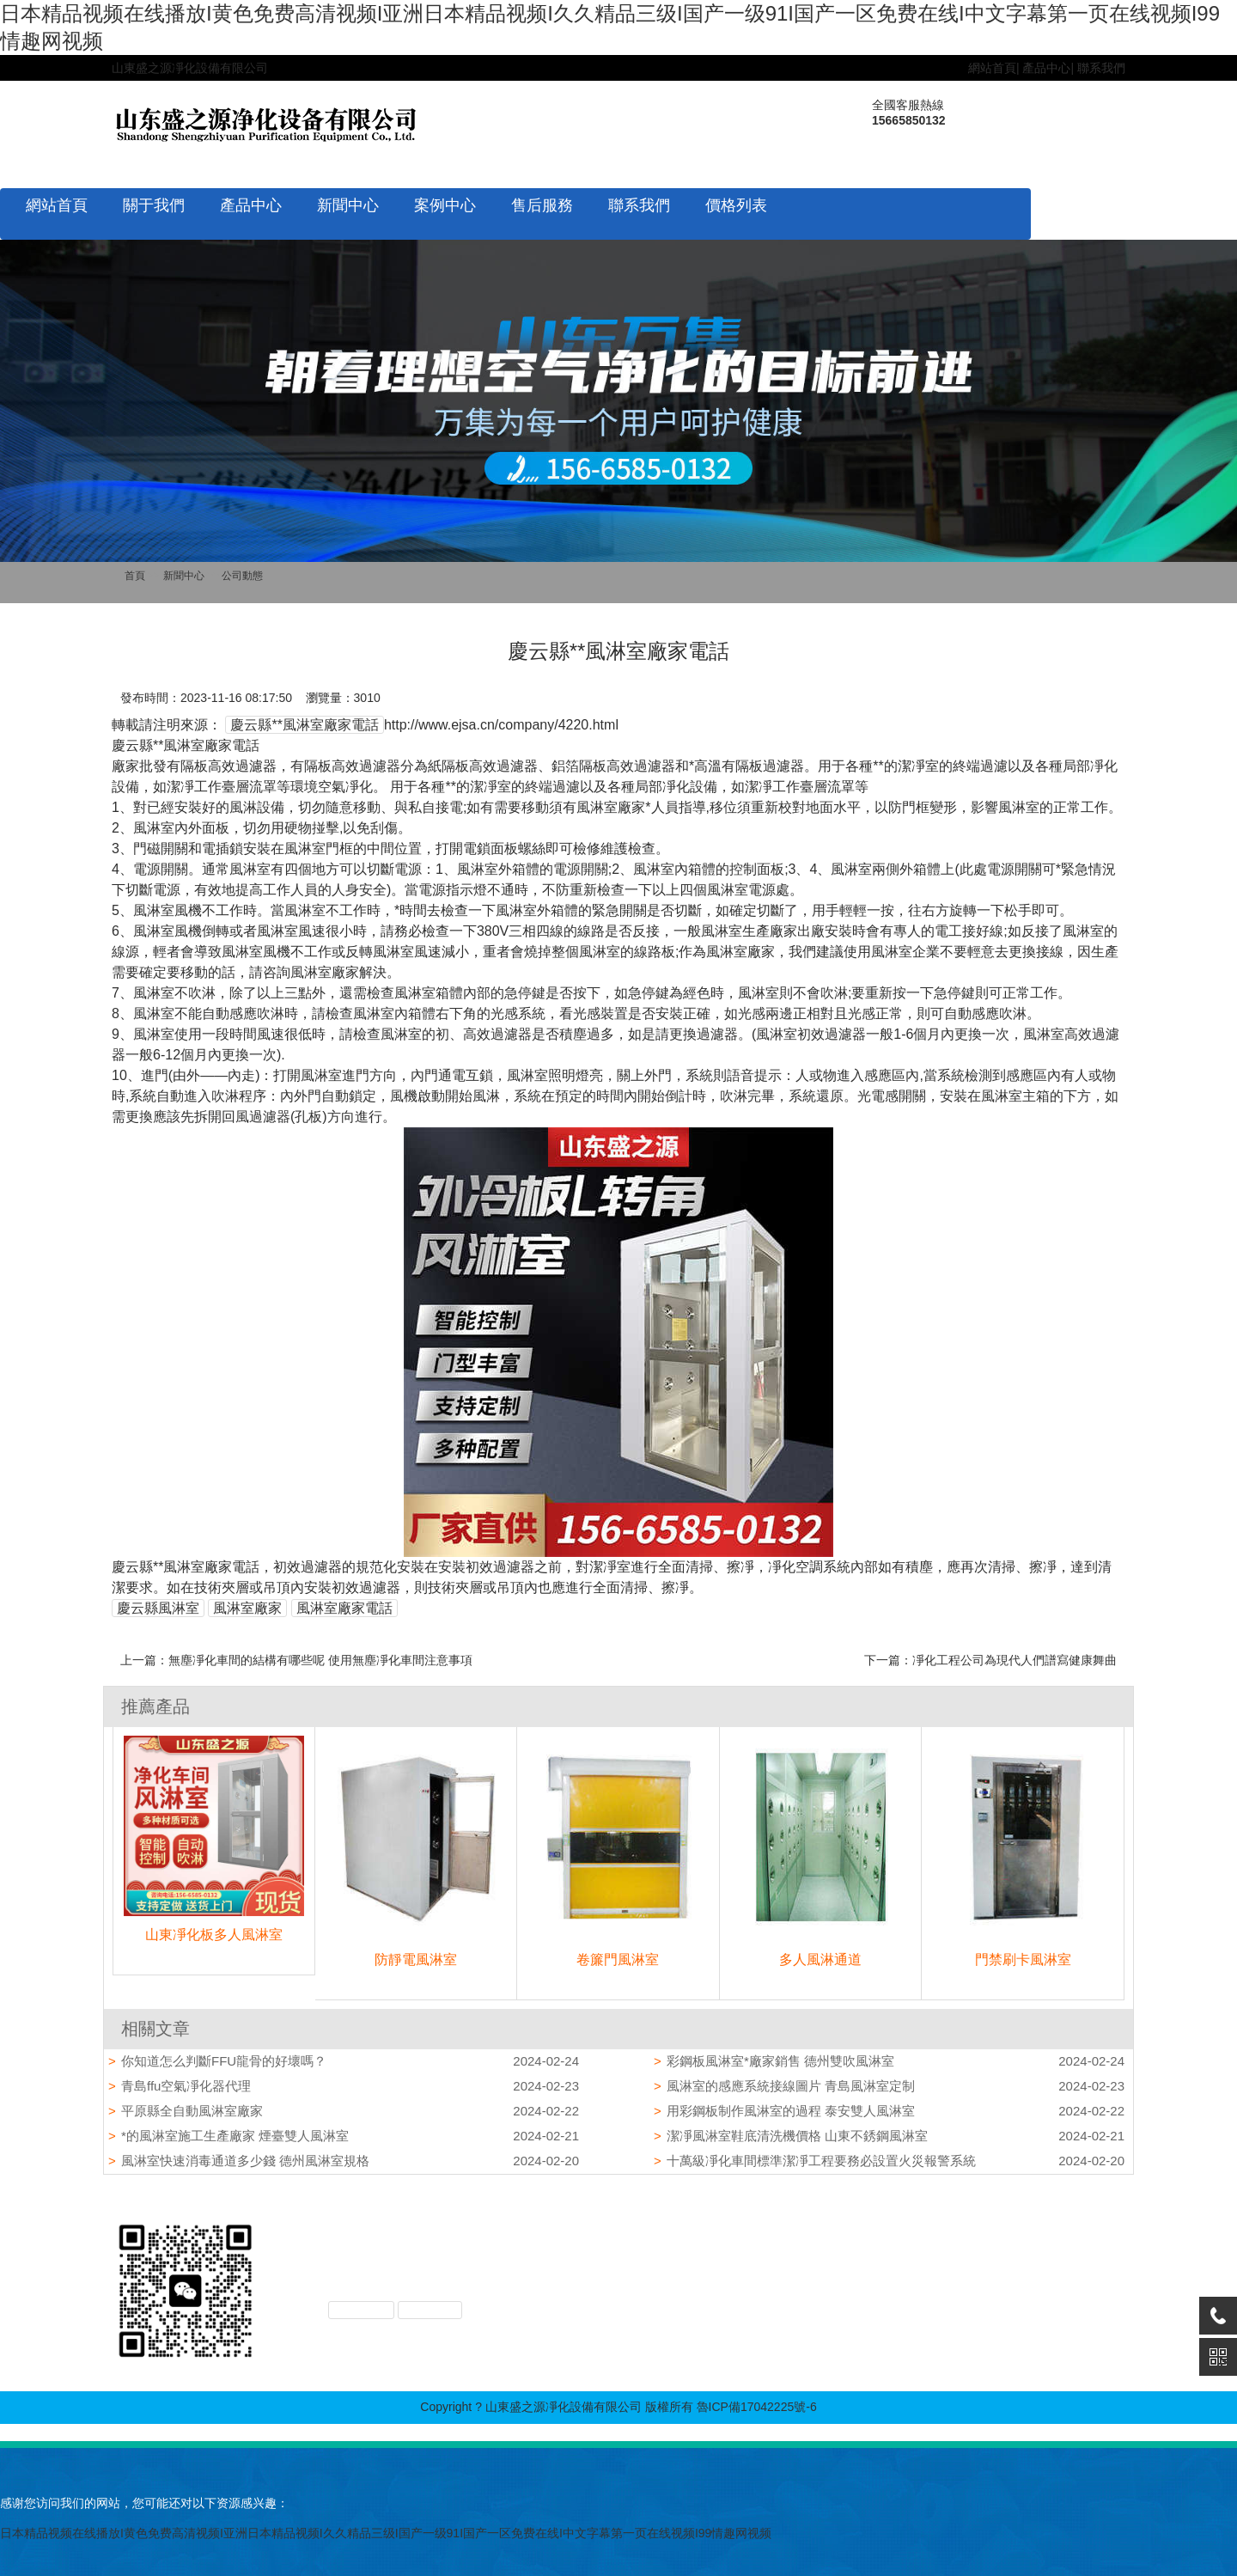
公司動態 (242, 576)
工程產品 (840, 2264)
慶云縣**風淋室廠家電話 (304, 724)
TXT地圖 (429, 2310)
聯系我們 (1101, 68)
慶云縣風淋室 (158, 1608)
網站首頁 (992, 68)
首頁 (135, 576)
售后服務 (542, 205)
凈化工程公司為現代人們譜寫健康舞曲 (1014, 1660)
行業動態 (929, 2264)
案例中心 (445, 205)
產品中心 (1046, 68)
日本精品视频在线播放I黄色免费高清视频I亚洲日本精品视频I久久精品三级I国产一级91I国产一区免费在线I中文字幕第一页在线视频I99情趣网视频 (385, 2533)
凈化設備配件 (852, 2282)
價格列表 (736, 205)
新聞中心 (348, 205)
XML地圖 (361, 2310)
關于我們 (154, 205)
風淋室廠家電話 (344, 1608)
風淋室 (834, 2246)
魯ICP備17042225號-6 (757, 2407)
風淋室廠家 (247, 1608)
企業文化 (744, 2246)
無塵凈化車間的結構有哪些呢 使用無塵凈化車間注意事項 (320, 1660)
